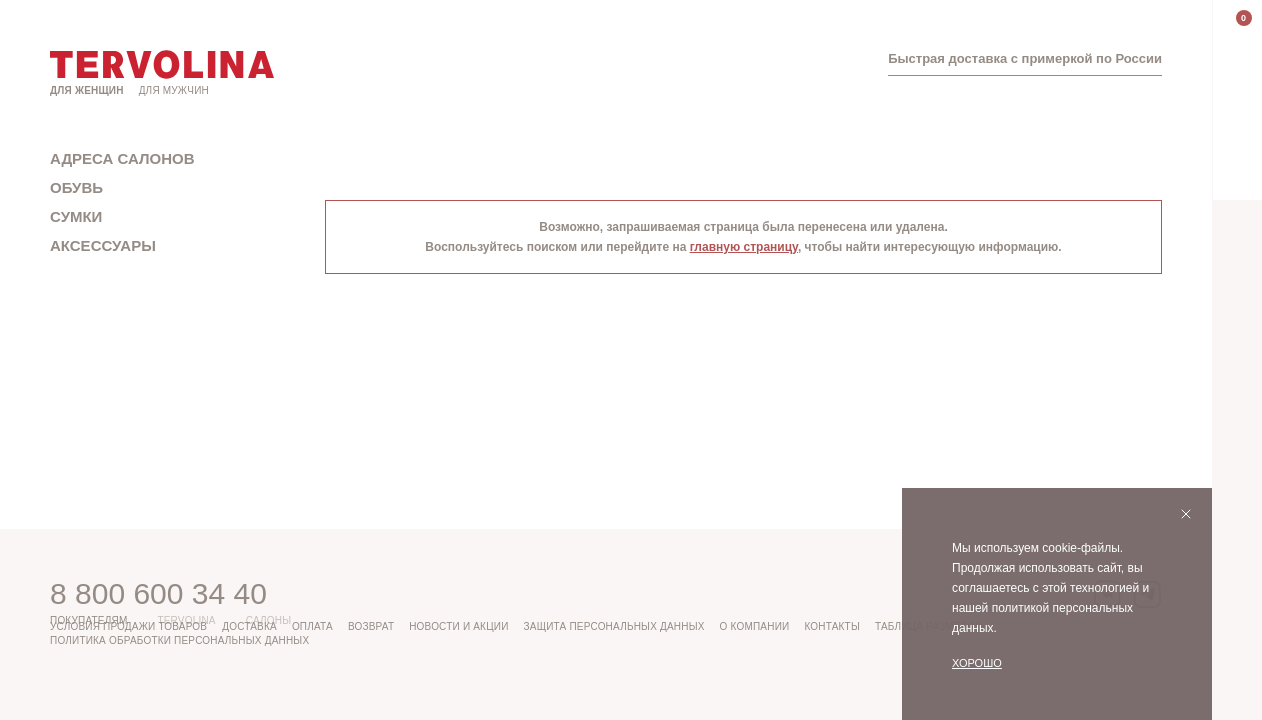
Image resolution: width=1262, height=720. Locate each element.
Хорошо (977, 663)
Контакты (832, 626)
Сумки (76, 216)
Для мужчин (174, 90)
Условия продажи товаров (128, 626)
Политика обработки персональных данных (179, 640)
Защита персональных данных (614, 626)
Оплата (312, 626)
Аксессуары (103, 245)
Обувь (76, 187)
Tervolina (186, 620)
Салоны (269, 620)
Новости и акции (458, 626)
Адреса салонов (122, 158)
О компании (755, 626)
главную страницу (744, 247)
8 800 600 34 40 (158, 593)
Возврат (371, 626)
